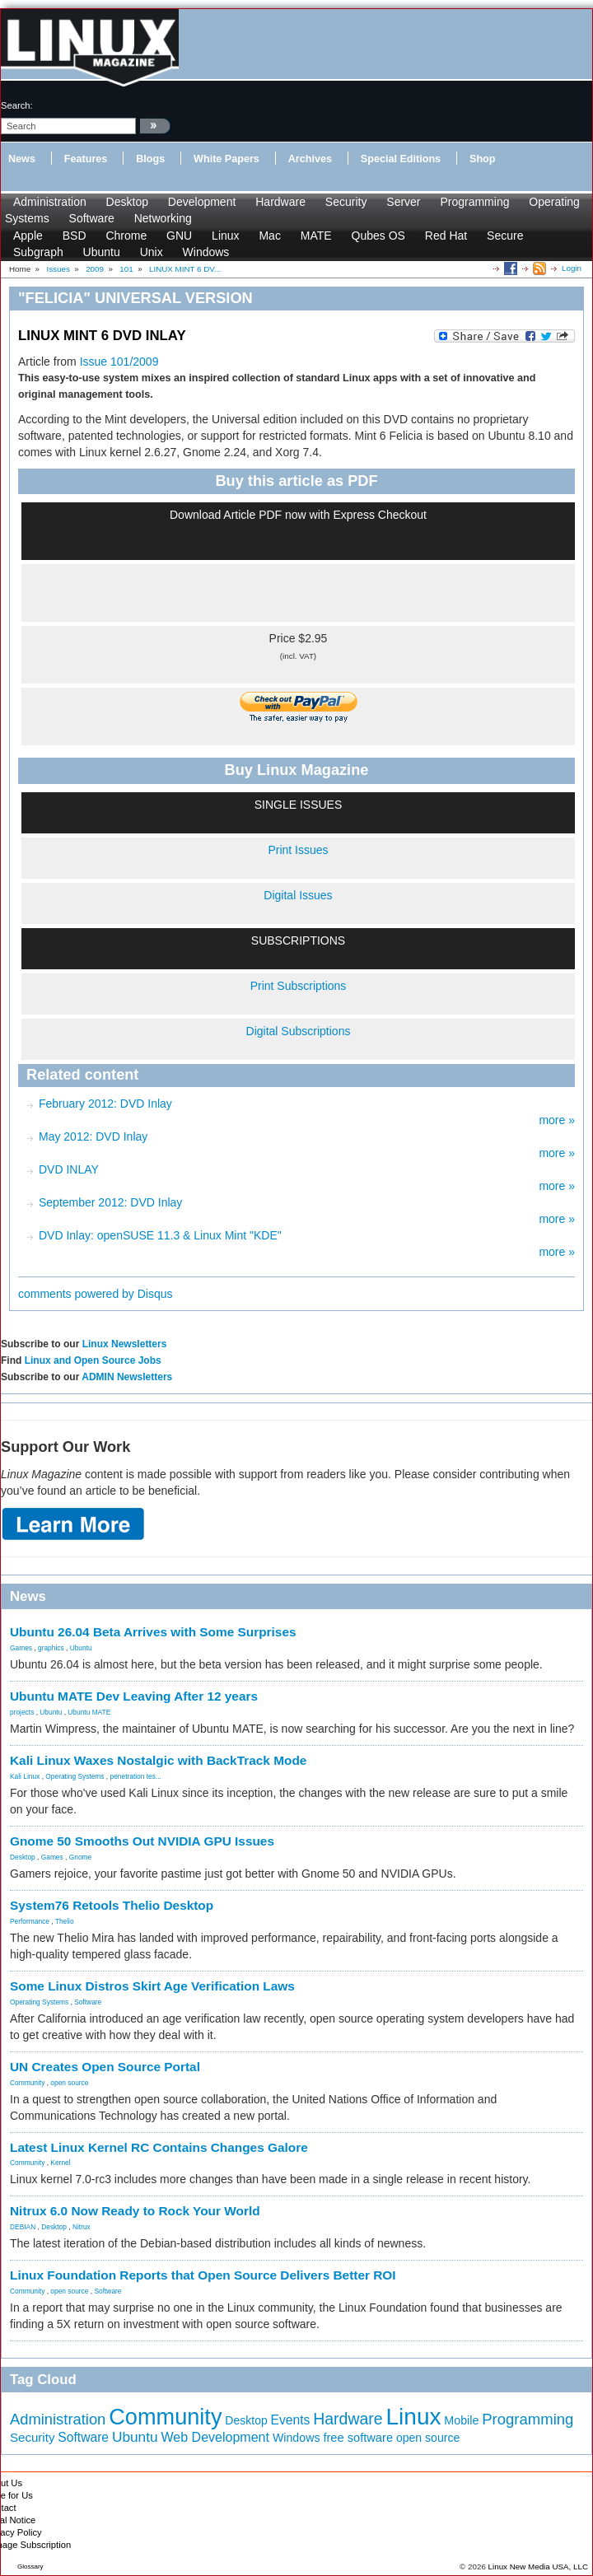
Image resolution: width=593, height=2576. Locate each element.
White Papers (226, 159)
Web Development (215, 2436)
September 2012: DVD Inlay (110, 1202)
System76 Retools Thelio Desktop (111, 1905)
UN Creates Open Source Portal (105, 2067)
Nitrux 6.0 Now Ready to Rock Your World (135, 2211)
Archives (310, 159)
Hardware (280, 201)
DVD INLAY (69, 1169)
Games (21, 1648)
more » (557, 1120)
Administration (49, 201)
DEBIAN (22, 2227)
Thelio (64, 1921)
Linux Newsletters (124, 1344)
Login (571, 268)
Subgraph (38, 252)
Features (86, 159)
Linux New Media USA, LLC (538, 2566)
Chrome (126, 235)
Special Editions (401, 159)
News (21, 159)
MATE (316, 235)
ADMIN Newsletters (127, 1377)
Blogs (150, 159)
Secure (505, 235)
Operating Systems (74, 1776)
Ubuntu (101, 252)
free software (358, 2437)
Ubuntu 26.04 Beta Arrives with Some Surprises (153, 1632)
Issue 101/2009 (119, 361)
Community (27, 2083)
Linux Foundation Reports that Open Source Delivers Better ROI (203, 2275)
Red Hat (446, 235)
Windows (206, 252)
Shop (482, 159)
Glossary (30, 2566)
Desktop (127, 201)
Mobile (461, 2420)
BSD (74, 235)
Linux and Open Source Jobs (93, 1360)
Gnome (80, 1857)
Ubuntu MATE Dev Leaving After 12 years (134, 1696)
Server (403, 201)
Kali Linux (25, 1776)
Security (346, 201)
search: (17, 105)
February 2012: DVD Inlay (105, 1103)
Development (202, 201)
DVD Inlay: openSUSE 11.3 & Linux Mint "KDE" (160, 1235)
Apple (28, 235)
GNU (179, 235)
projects (22, 1712)
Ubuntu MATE (89, 1712)
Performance (29, 1921)
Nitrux (81, 2227)
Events (291, 2420)
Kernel (60, 2162)
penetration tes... (135, 1776)
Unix (151, 252)
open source (69, 2083)
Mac (269, 235)
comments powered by (95, 1293)
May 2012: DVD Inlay (93, 1136)
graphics (51, 1648)
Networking (163, 218)
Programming (474, 201)
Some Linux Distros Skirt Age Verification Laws (152, 1986)
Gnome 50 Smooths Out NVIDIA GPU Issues (142, 1841)
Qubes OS (378, 235)
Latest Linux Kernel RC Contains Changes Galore (159, 2147)
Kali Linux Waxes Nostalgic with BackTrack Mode (158, 1760)
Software (91, 218)
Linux (225, 235)
